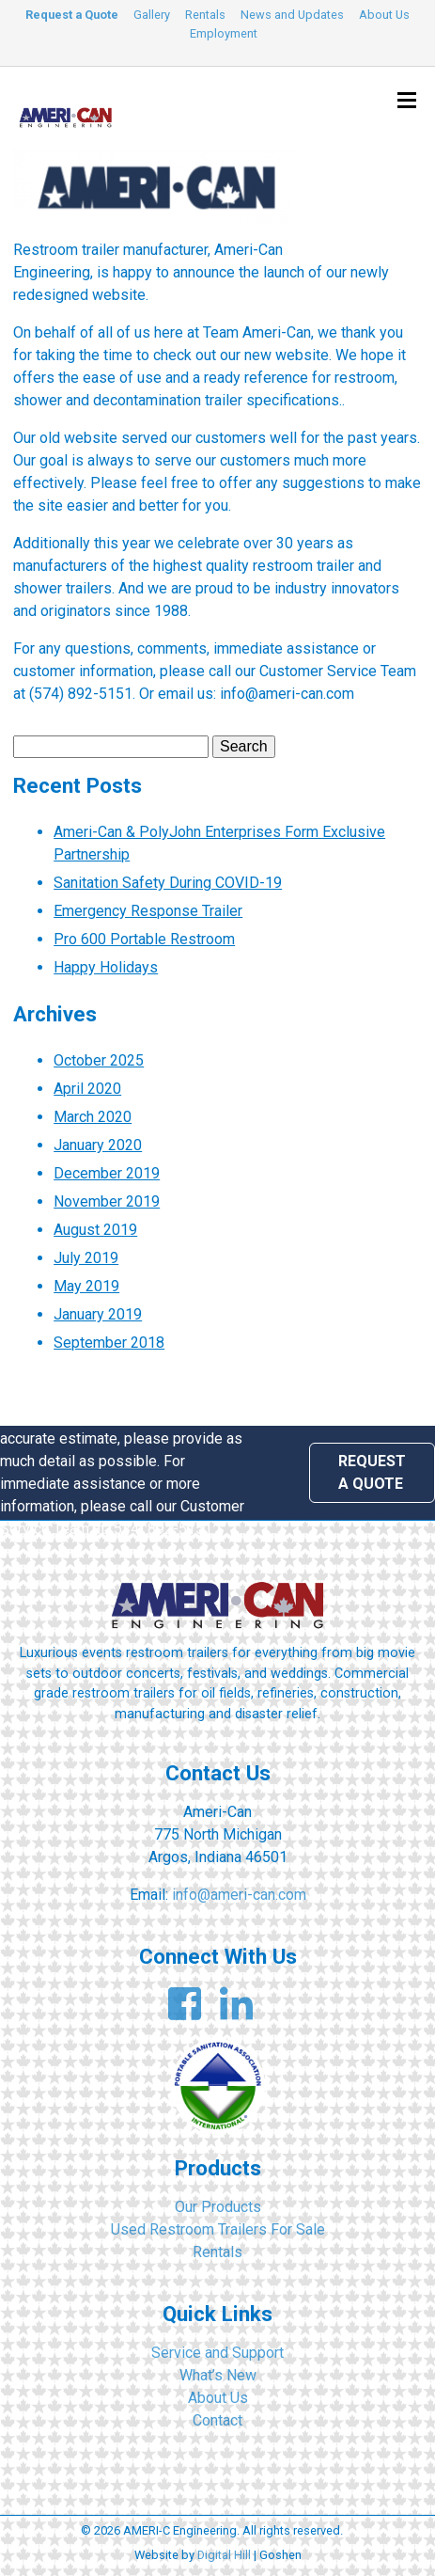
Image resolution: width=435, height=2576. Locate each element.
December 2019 (107, 1173)
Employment (223, 33)
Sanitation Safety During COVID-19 (168, 883)
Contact (217, 2420)
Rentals (205, 15)
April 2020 (87, 1089)
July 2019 (86, 1258)
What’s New (217, 2375)
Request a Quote (71, 15)
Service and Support (217, 2353)
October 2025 (99, 1060)
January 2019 (98, 1314)
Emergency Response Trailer (148, 911)
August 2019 (95, 1230)
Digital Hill (224, 2555)
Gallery (151, 15)
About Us (384, 15)
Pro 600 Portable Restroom (144, 939)
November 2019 (107, 1201)
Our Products (218, 2207)
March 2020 (93, 1117)
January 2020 (98, 1145)
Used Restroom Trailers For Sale (218, 2229)
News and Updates (292, 15)
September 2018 (109, 1342)
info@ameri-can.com (239, 1895)
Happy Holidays (106, 967)
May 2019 (86, 1286)
